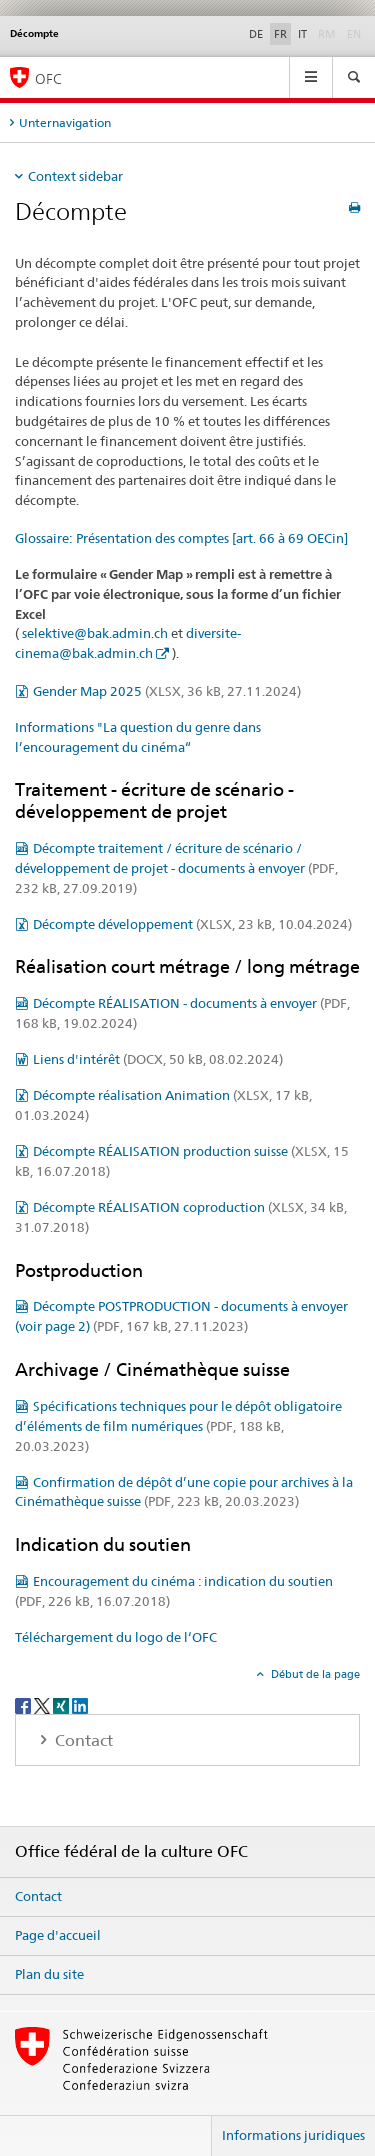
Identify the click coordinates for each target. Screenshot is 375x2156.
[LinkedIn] (80, 1704)
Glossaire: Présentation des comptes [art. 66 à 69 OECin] (181, 538)
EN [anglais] (356, 33)
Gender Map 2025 (167, 691)
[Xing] (62, 1704)
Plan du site (49, 1974)
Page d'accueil (58, 1935)
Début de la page (314, 1674)
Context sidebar (75, 176)
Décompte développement (192, 924)
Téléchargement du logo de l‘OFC (116, 1637)
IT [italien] (302, 34)
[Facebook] (24, 1704)
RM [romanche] (329, 33)
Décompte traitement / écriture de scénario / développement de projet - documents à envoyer (176, 868)
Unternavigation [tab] (65, 122)
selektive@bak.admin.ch (95, 633)
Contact (38, 1896)
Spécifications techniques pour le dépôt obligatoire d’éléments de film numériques (178, 1426)
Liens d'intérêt (158, 1059)
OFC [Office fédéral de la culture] (48, 78)
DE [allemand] (256, 34)
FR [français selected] (280, 34)
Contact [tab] (82, 1740)
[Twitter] (43, 1704)
